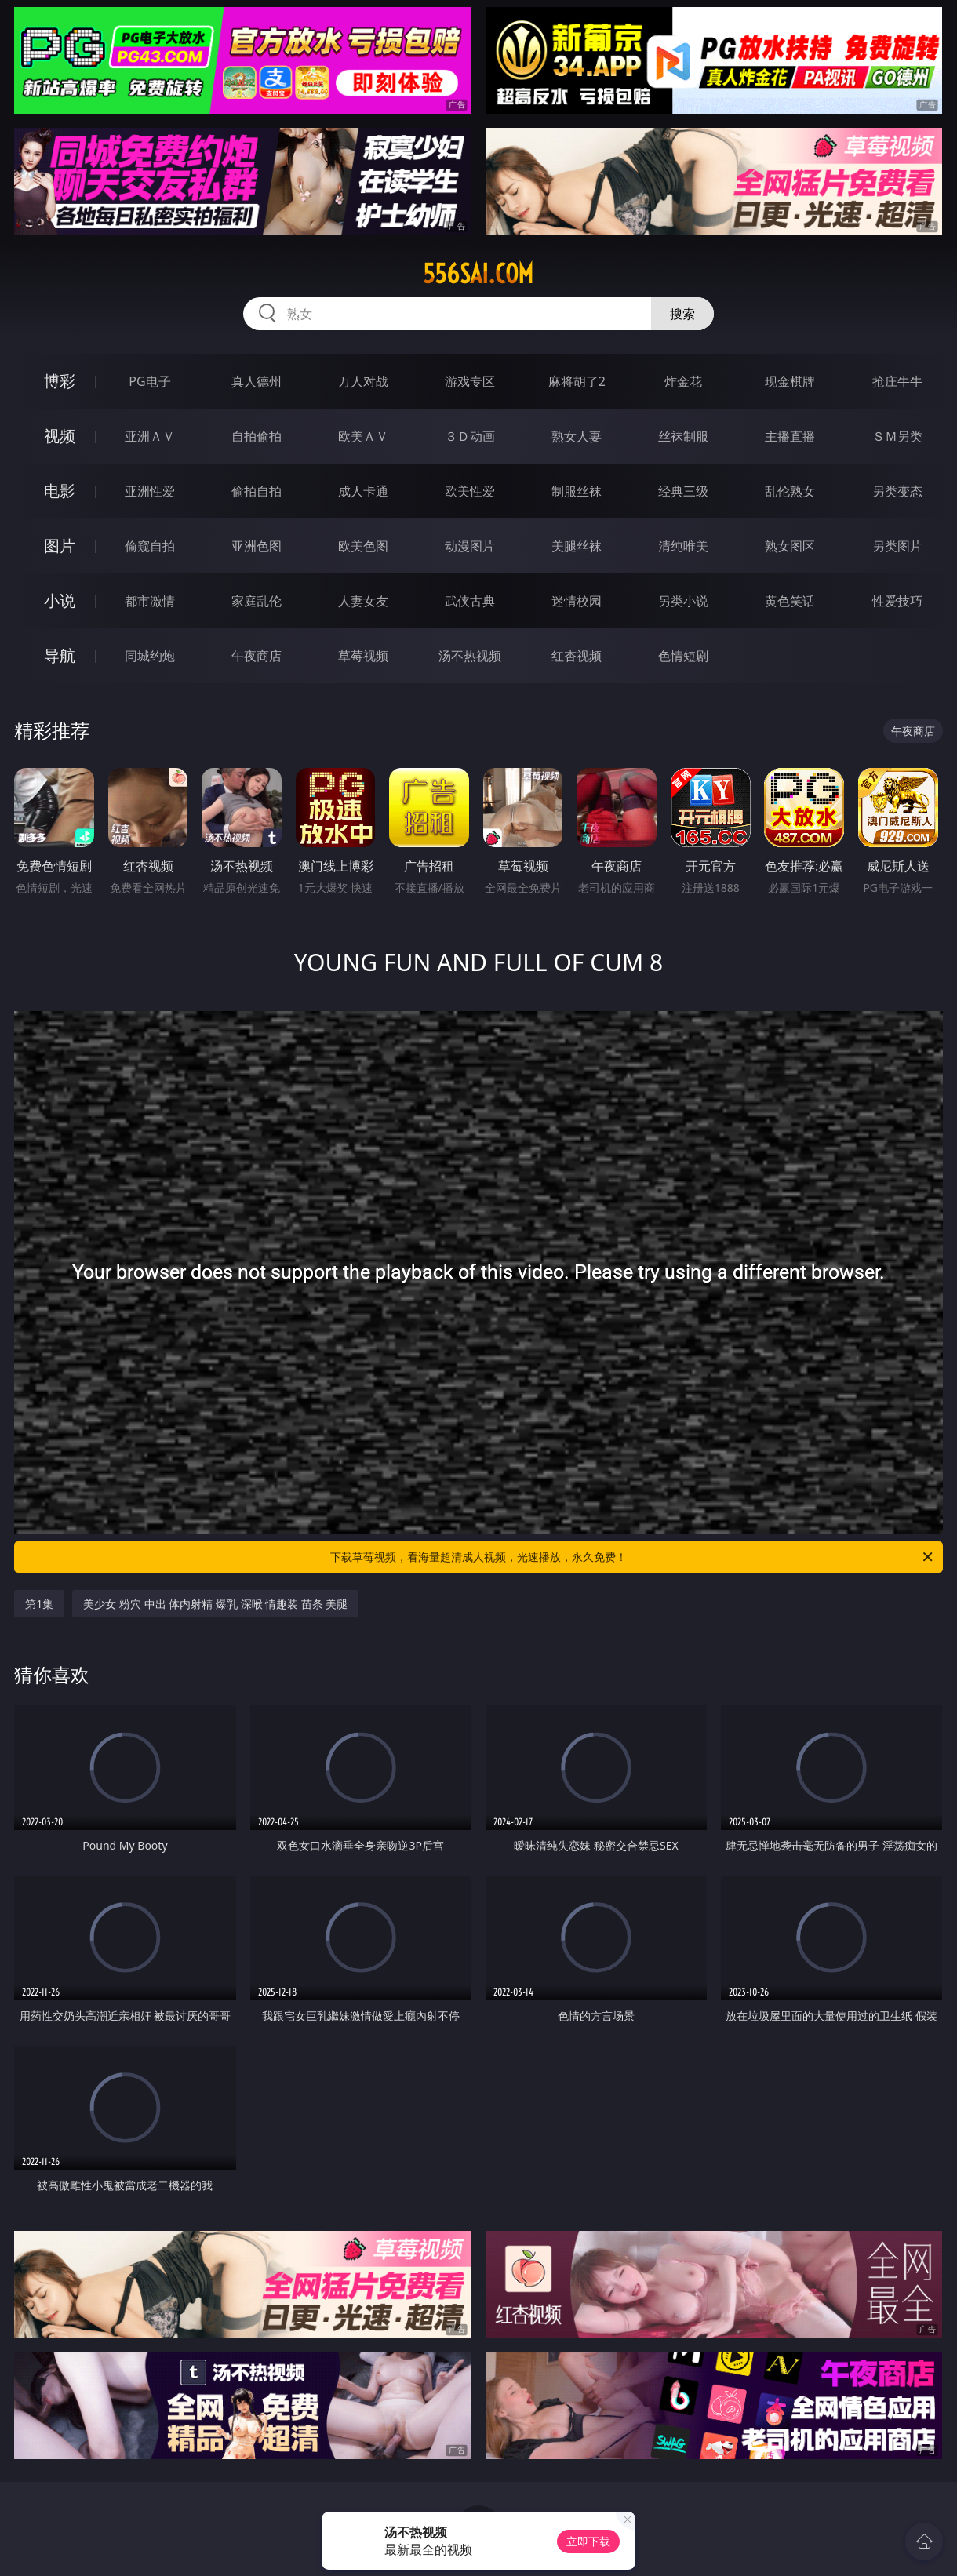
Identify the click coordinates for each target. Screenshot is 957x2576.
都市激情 (150, 600)
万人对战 (363, 381)
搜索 (682, 313)
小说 (59, 600)
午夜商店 (256, 655)
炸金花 (683, 381)
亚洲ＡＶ (150, 436)
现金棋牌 (790, 381)
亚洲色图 (256, 546)
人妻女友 (363, 600)
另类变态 (897, 491)
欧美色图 (363, 546)
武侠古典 (470, 600)
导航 (59, 655)
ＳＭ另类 (897, 436)
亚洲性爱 (150, 491)
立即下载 (588, 2541)
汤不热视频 (469, 655)
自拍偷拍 (256, 436)
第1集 (39, 1603)
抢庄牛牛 (897, 381)
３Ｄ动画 (470, 436)
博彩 (59, 380)
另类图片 (897, 546)
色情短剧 (683, 655)
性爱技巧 (897, 600)
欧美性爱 (470, 491)
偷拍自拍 (256, 491)
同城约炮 (150, 655)
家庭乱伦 (256, 600)
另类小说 (683, 600)
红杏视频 (576, 655)
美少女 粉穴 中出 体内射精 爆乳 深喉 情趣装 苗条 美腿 (215, 1603)
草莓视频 (363, 655)
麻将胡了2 (577, 381)
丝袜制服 (683, 436)
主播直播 (790, 436)
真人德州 (256, 381)
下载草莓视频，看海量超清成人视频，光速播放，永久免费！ (632, 1557)
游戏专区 (470, 381)
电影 (59, 490)
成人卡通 (363, 491)
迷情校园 (576, 600)
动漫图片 (470, 546)
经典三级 (683, 491)
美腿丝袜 (576, 546)
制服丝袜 (576, 491)
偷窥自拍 (150, 546)
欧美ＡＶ (363, 436)
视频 (59, 435)
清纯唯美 (683, 546)
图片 (59, 545)
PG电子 (149, 381)
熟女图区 (790, 546)
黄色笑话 (790, 600)
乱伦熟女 (790, 491)
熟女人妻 (576, 436)
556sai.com (478, 273)
